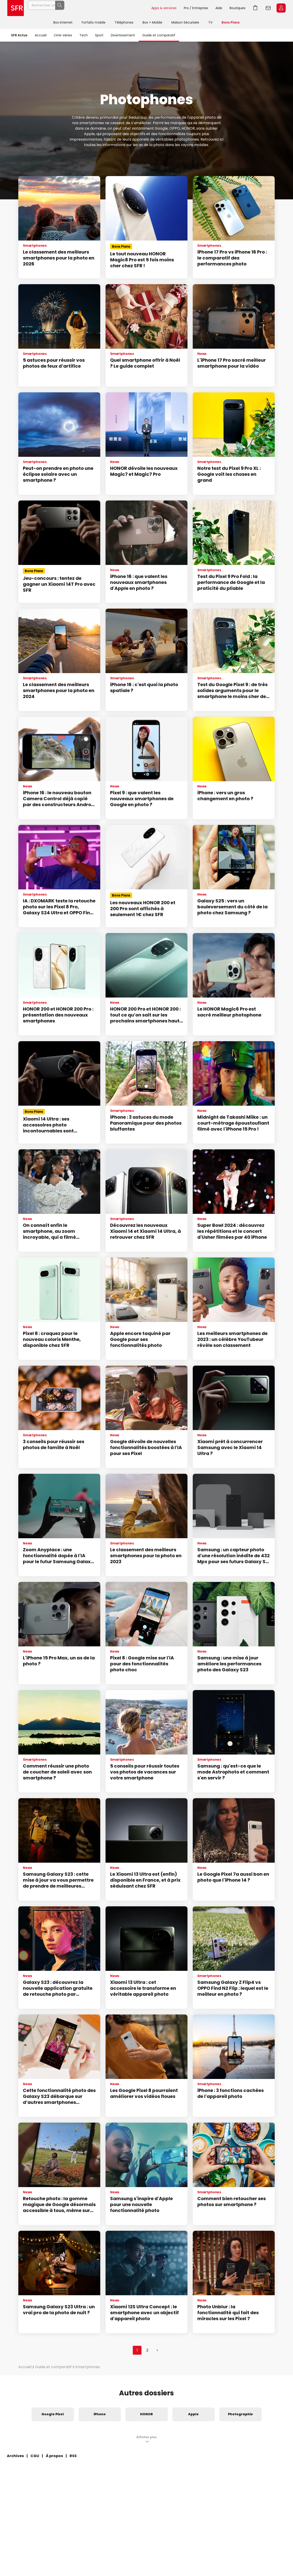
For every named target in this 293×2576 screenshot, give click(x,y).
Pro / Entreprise (196, 8)
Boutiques (237, 8)
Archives (15, 2455)
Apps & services (163, 8)
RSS (73, 2455)
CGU (34, 2455)
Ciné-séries (63, 35)
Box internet (63, 22)
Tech (83, 35)
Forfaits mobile (94, 22)
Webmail (268, 8)
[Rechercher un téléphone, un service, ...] (87, 8)
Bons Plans (231, 22)
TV (210, 22)
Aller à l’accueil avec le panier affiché (255, 8)
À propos (54, 2455)
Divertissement (123, 35)
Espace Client (281, 8)
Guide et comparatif (158, 35)
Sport (99, 35)
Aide (218, 8)
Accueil (40, 35)
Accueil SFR (15, 8)
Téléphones (124, 22)
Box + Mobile (152, 22)
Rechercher (137, 8)
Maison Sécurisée (185, 22)
